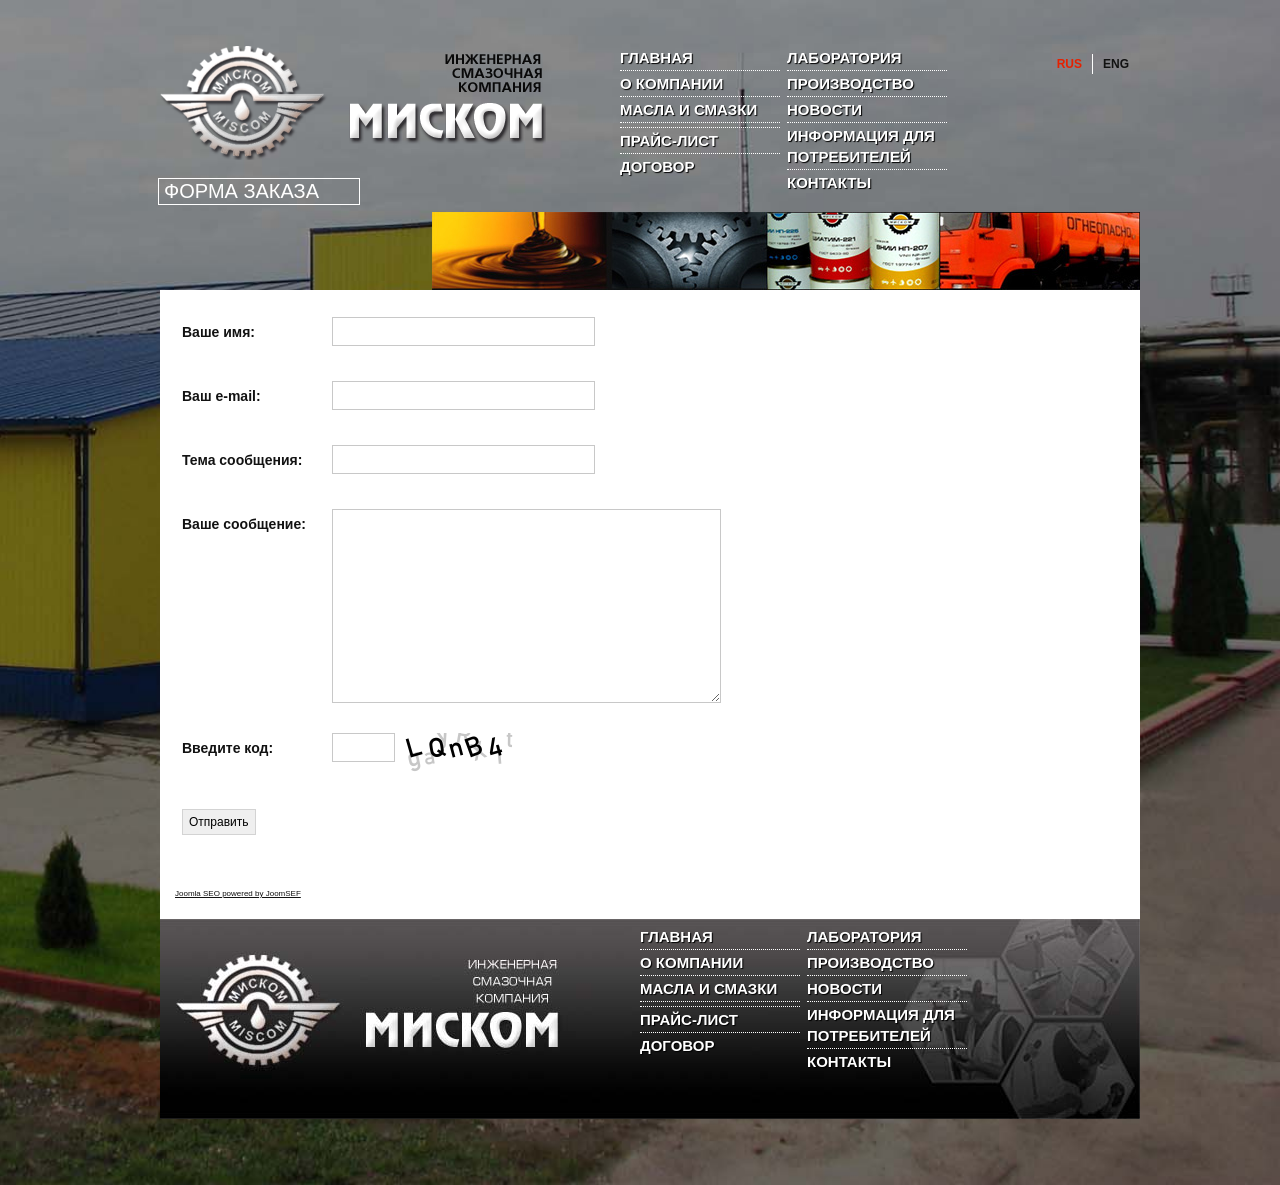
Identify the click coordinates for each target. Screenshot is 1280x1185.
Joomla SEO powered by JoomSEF (238, 929)
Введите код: (227, 784)
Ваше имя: (218, 332)
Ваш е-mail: (221, 396)
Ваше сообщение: (244, 524)
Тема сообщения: (242, 460)
